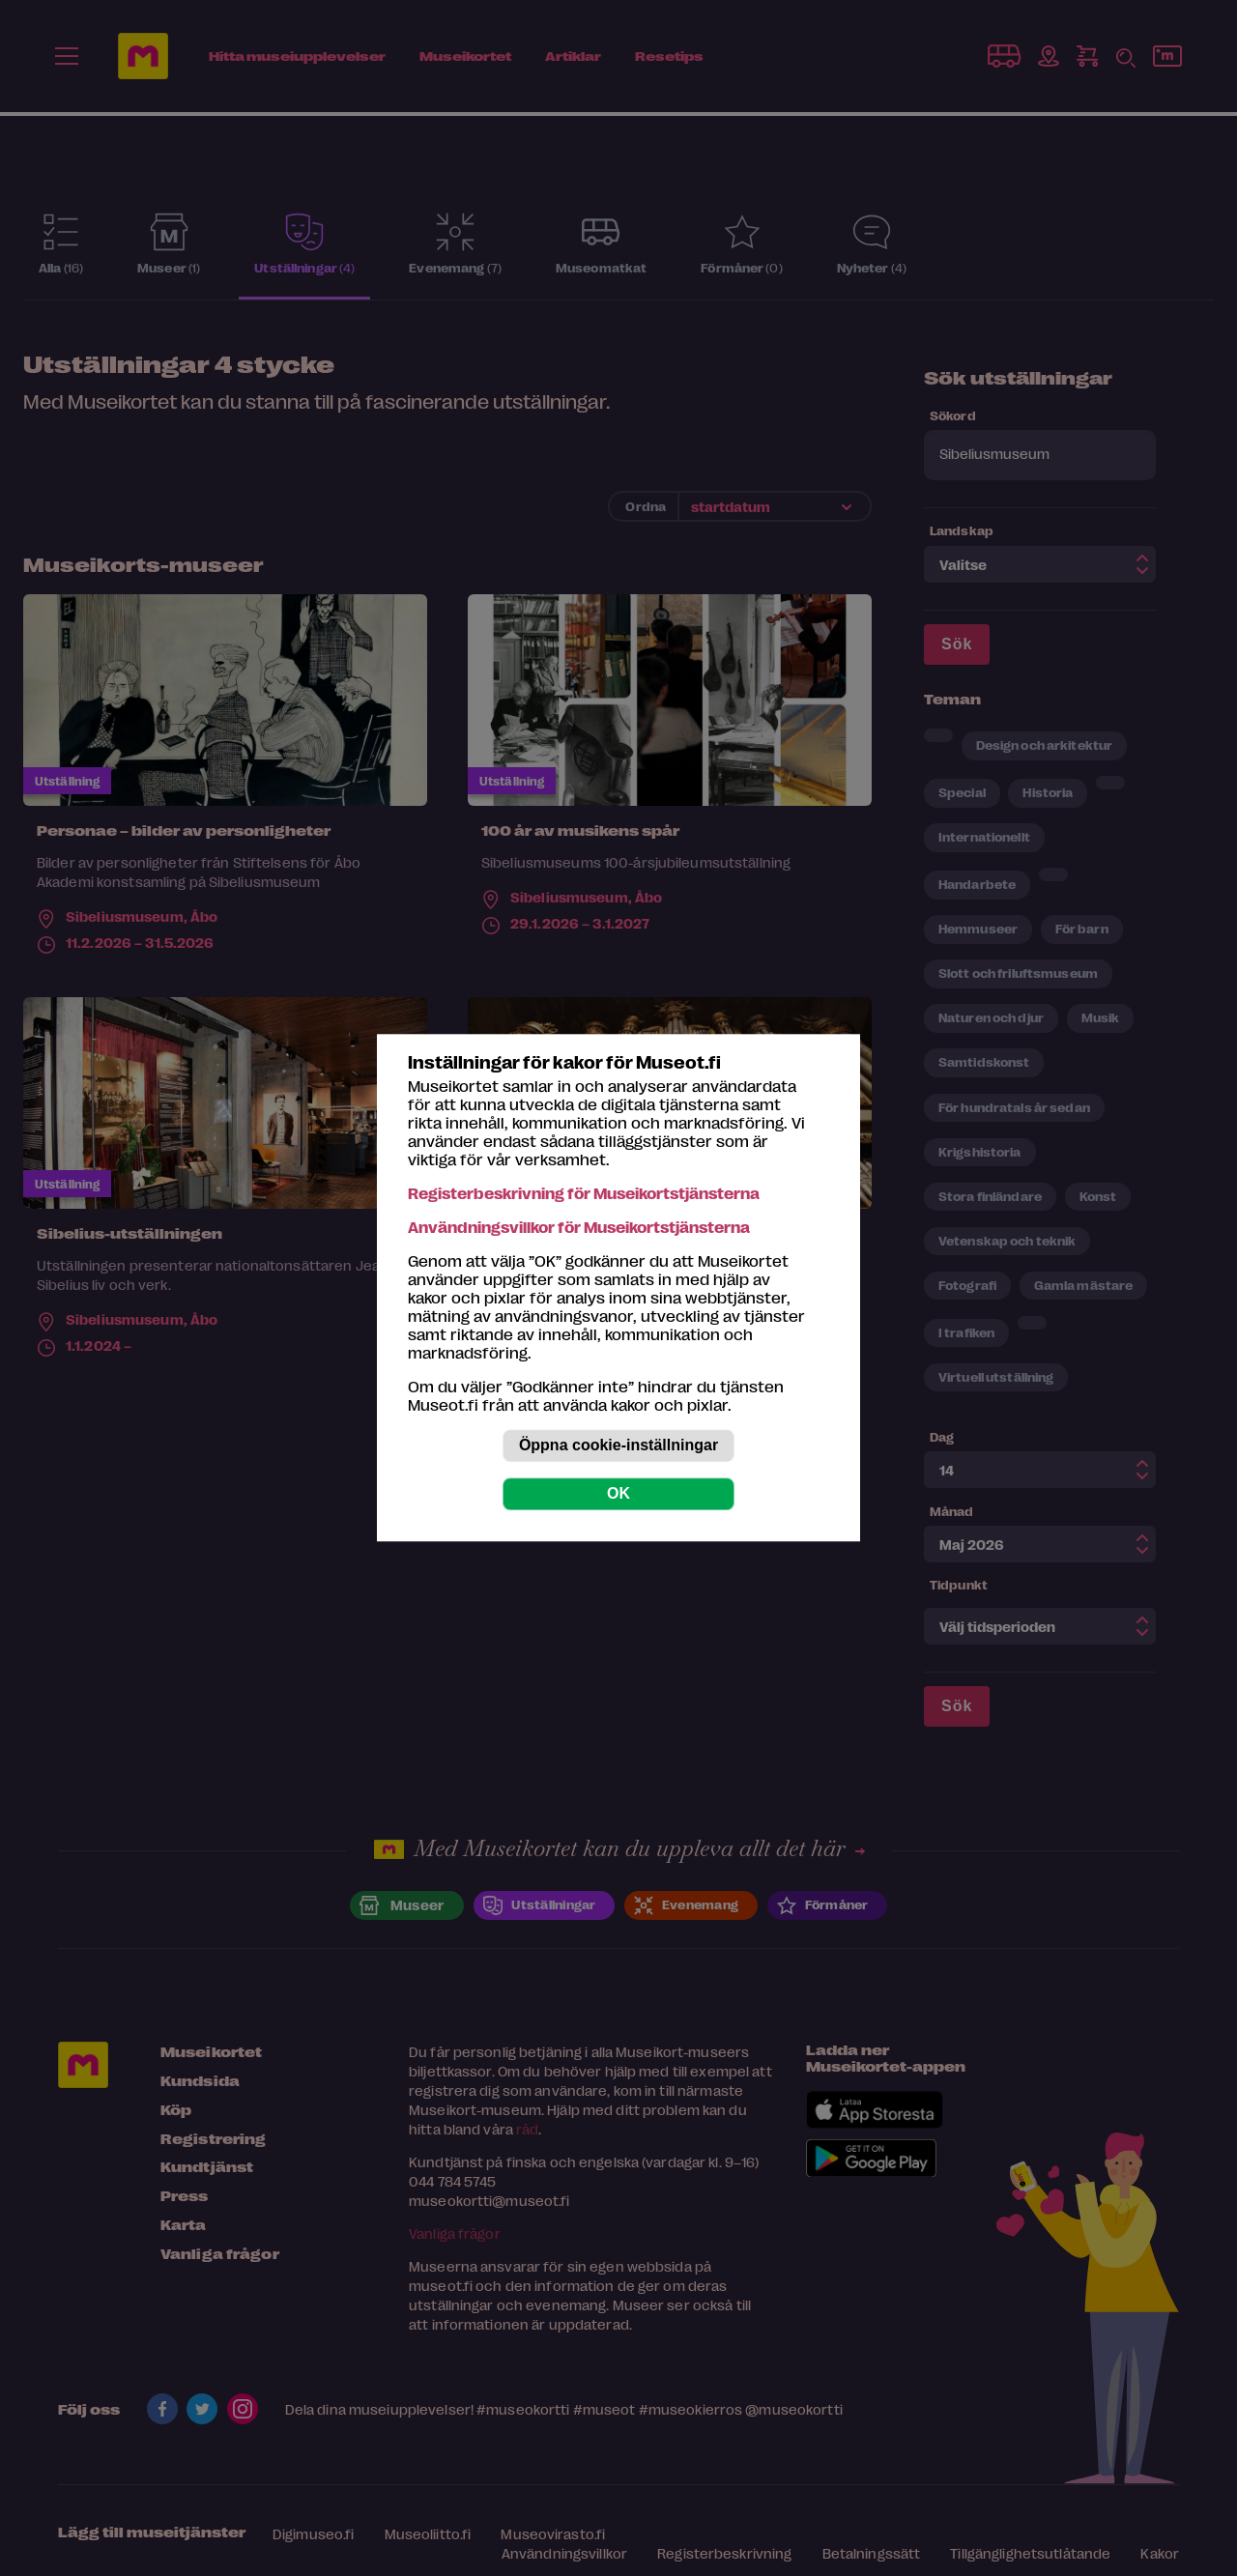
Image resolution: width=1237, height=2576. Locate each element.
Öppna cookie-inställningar (618, 1446)
